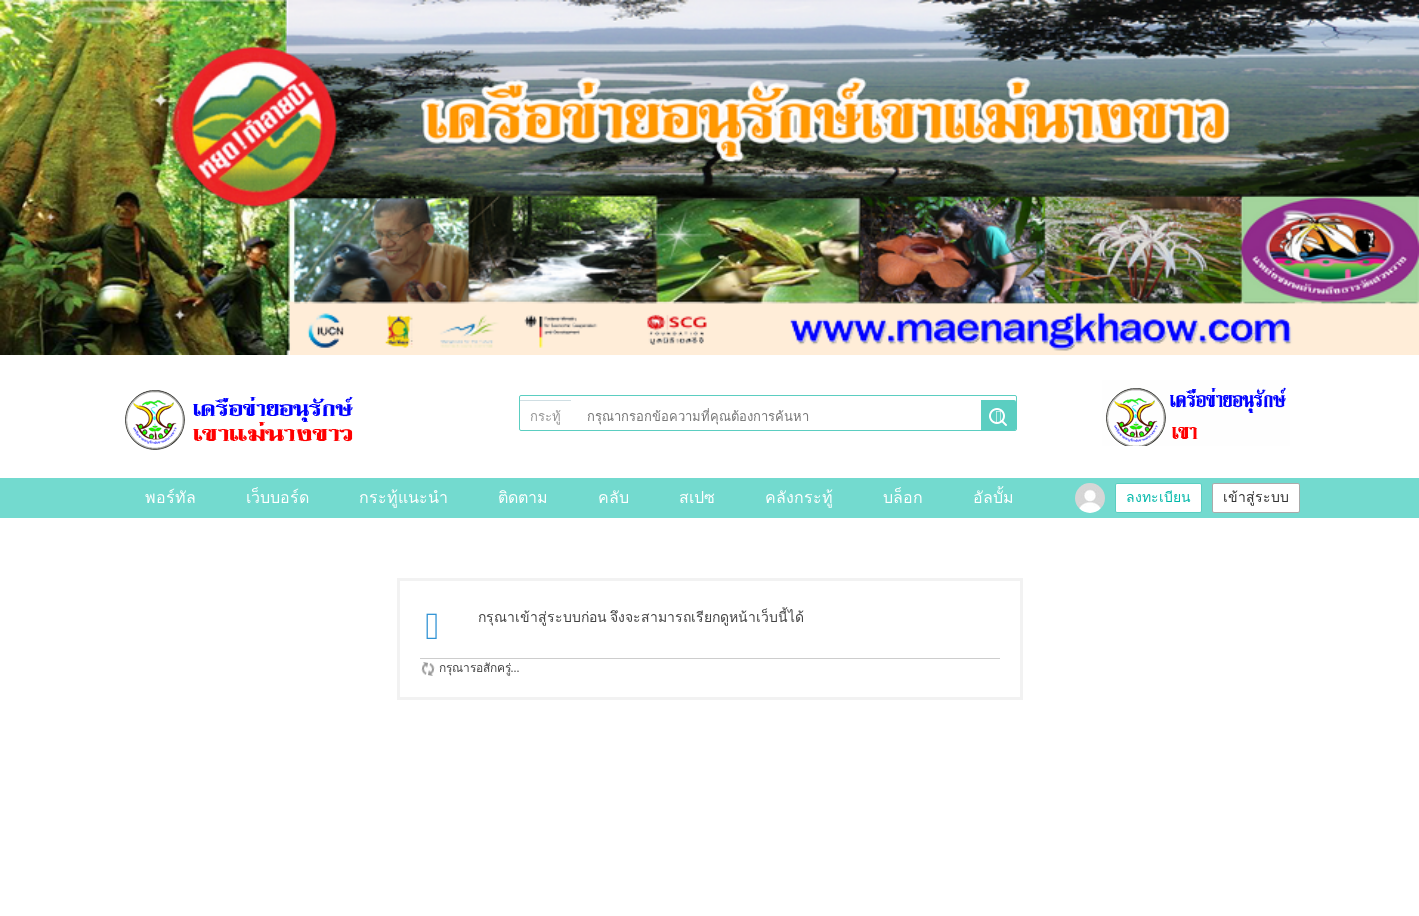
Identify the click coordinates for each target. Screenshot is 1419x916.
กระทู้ (545, 416)
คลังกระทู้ (799, 497)
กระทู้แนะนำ (403, 497)
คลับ (613, 497)
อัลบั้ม (993, 497)
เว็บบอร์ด (277, 497)
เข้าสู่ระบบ (1256, 497)
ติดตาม (523, 497)
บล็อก (903, 497)
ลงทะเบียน (1158, 497)
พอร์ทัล (170, 497)
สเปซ (697, 497)
